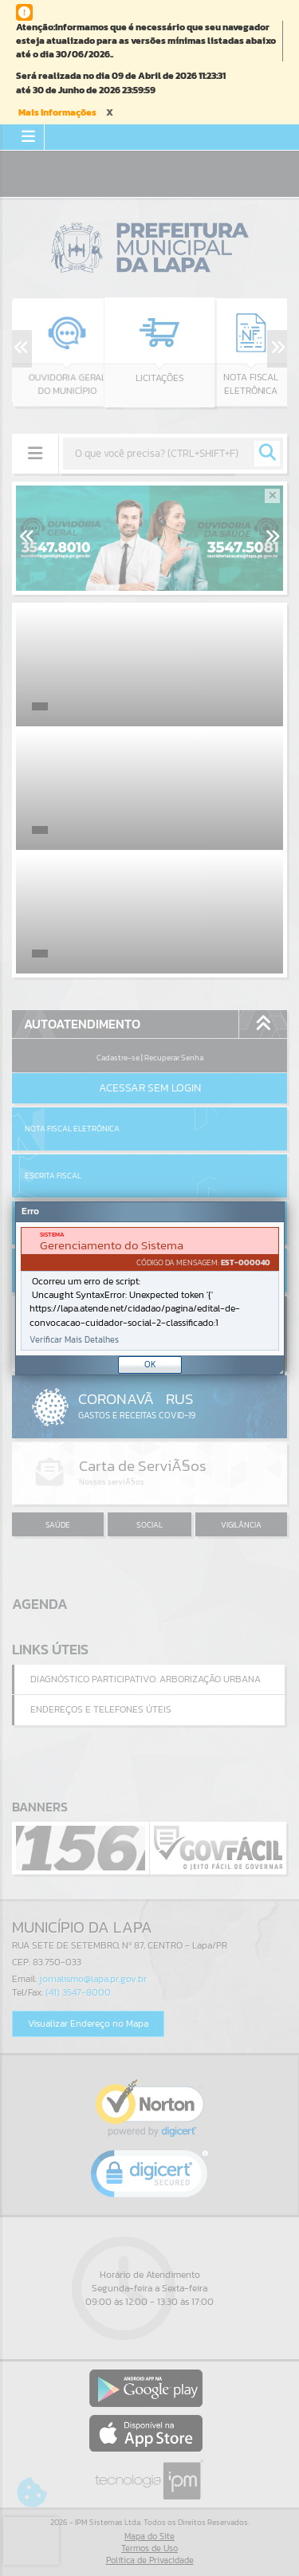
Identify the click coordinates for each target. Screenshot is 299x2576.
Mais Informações (57, 112)
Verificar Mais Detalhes (74, 1340)
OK (150, 1364)
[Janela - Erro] (150, 1288)
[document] (150, 1288)
